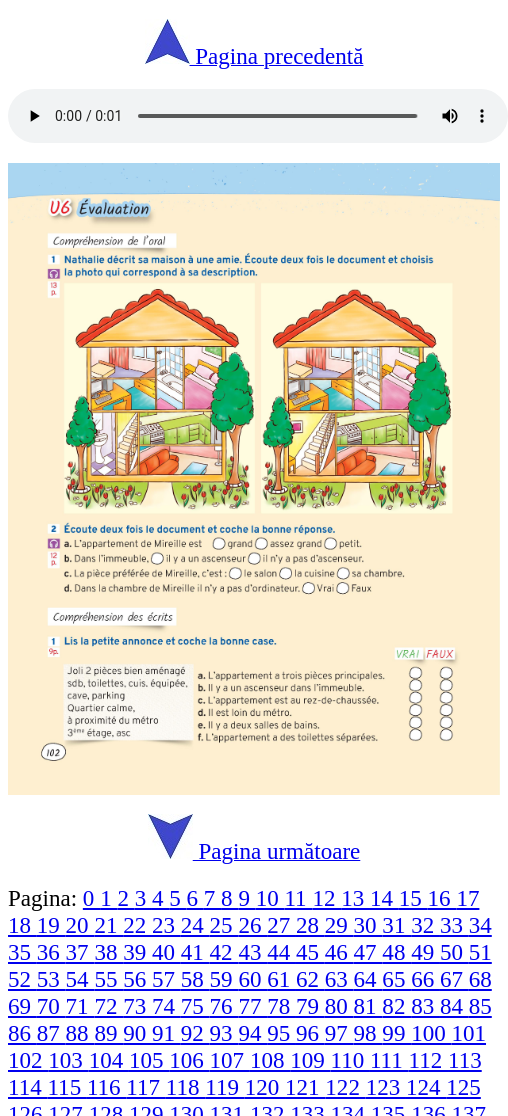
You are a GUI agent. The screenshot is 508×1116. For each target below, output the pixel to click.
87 (51, 1033)
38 (108, 952)
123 (386, 1087)
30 (368, 925)
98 (368, 1033)
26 (252, 925)
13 (355, 898)
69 (22, 1006)
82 (396, 1006)
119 (224, 1087)
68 (480, 979)
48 (396, 952)
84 (454, 1006)
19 (51, 925)
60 (252, 979)
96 (310, 1033)
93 (224, 1033)
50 (454, 952)
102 (28, 1060)
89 (108, 1033)
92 (195, 1033)
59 (224, 979)
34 (480, 925)
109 (310, 1060)
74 (166, 1006)
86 (22, 1033)
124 (426, 1087)
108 (270, 1060)
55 (108, 979)
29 (339, 925)
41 (195, 952)
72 (108, 1006)
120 (265, 1087)
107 (230, 1060)
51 (480, 952)
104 (109, 1060)
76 (224, 1006)
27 (281, 925)
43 (252, 952)
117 (145, 1087)
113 (465, 1060)
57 (166, 979)
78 (281, 1006)
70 (51, 1006)
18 (22, 925)
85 (480, 1006)
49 (425, 952)
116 (106, 1087)
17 (467, 898)
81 (368, 1006)
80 (339, 1006)
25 (224, 925)
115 (66, 1087)
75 (195, 1006)
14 (384, 898)
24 (195, 925)
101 (468, 1033)
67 (454, 979)
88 (80, 1033)
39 (137, 952)
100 (431, 1033)
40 (166, 952)
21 (108, 925)
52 (22, 979)
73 (137, 1006)
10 (270, 898)
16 (442, 898)
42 (224, 952)
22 (137, 925)
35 (22, 952)
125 (463, 1087)
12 (326, 898)
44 (281, 952)
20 (80, 925)
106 (189, 1060)
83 (425, 1006)
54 (80, 979)
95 (281, 1033)
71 (80, 1006)
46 (339, 952)
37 (80, 952)
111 (389, 1060)
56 (137, 979)
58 (195, 979)
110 (350, 1060)
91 (166, 1033)
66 (425, 979)
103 (68, 1060)
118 (185, 1087)
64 (368, 979)
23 (166, 925)
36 (51, 952)
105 (149, 1060)
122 (345, 1087)
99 (396, 1033)
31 (396, 925)
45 (310, 952)
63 (339, 979)
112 (428, 1060)
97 (339, 1033)
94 (252, 1033)
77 (252, 1006)
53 (51, 979)
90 (137, 1033)
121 (305, 1087)
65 (396, 979)
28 (310, 925)
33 (454, 925)
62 (310, 979)
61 (281, 979)
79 (310, 1006)
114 (27, 1087)
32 (425, 925)
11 (298, 898)
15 (413, 898)
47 (368, 952)
